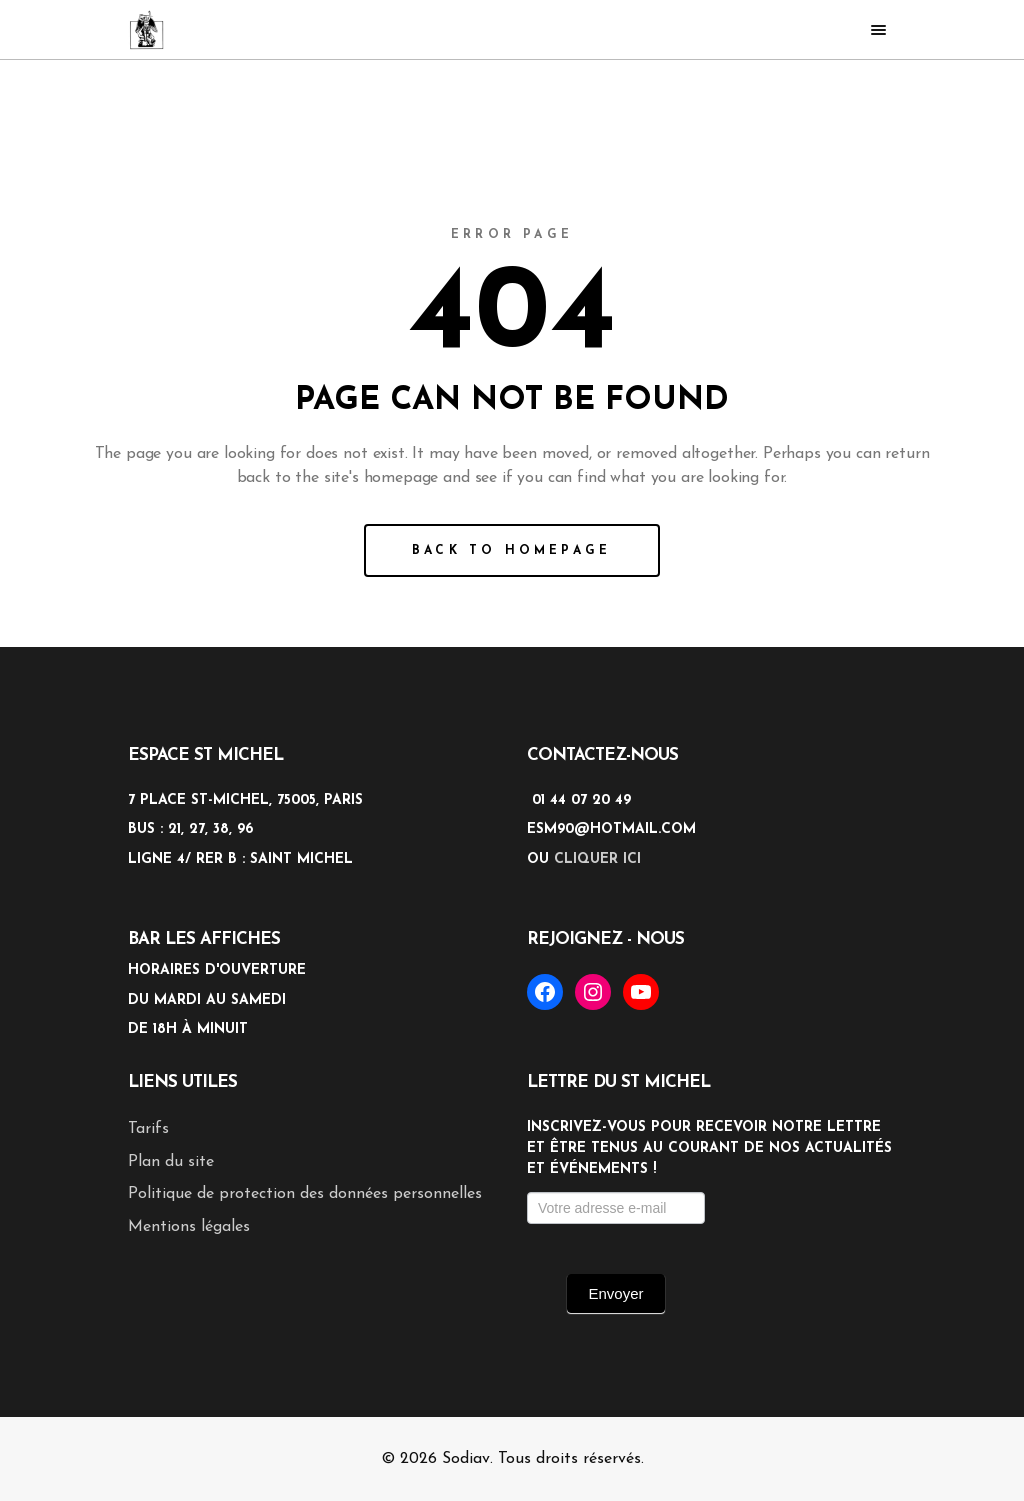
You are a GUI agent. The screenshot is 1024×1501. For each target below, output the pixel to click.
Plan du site (171, 1162)
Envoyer (615, 1293)
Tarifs (148, 1129)
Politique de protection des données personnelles (305, 1194)
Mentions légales (189, 1227)
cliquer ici (597, 859)
